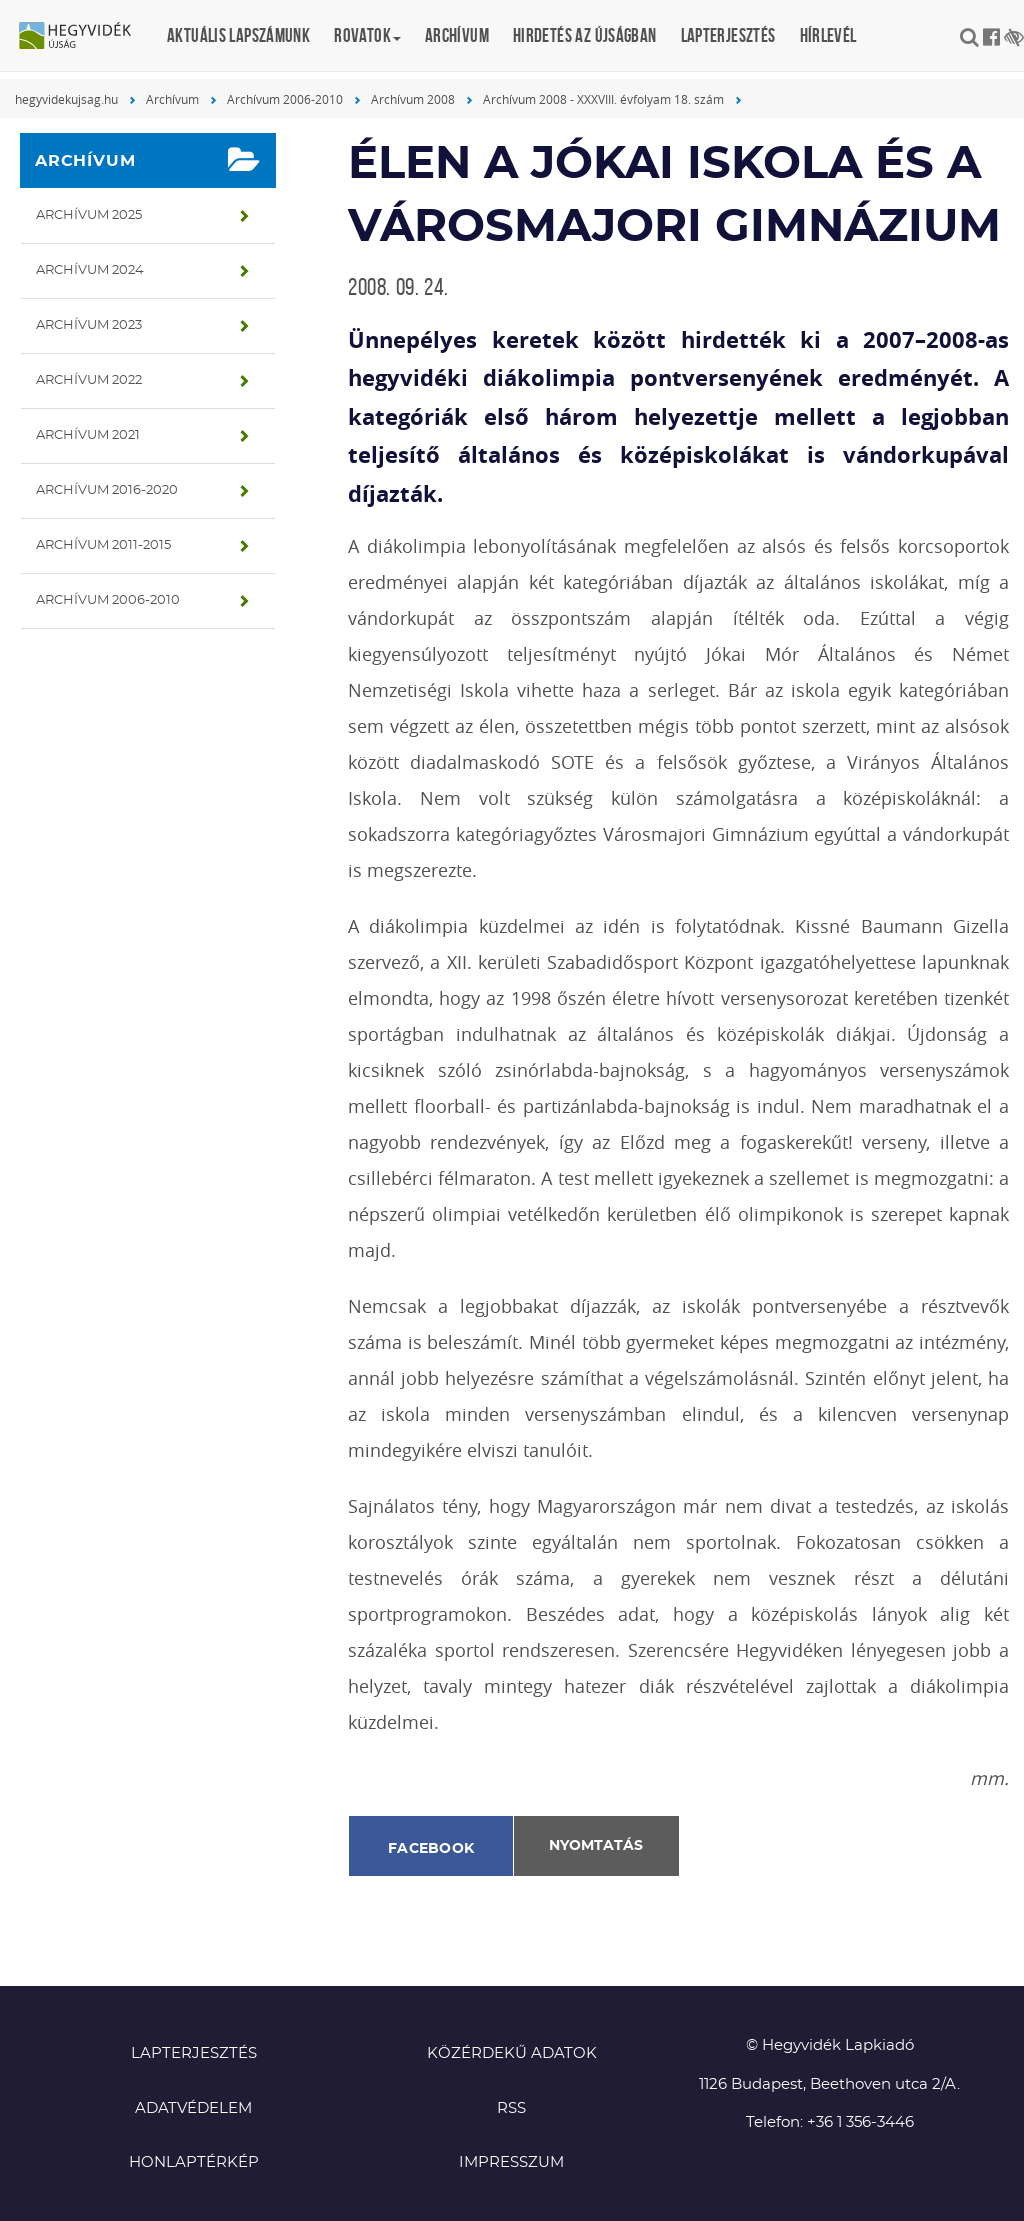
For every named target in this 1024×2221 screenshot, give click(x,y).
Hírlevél (828, 35)
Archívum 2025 (89, 215)
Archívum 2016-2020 (107, 490)
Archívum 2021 (88, 435)
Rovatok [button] (367, 35)
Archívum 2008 (413, 99)
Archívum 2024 (90, 270)
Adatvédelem (193, 2108)
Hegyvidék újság (85, 37)
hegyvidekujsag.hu (66, 99)
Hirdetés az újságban (585, 35)
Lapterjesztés (728, 35)
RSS (511, 2108)
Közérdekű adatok (512, 2053)
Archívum (457, 35)
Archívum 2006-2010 (285, 99)
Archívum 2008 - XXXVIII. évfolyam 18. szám (603, 99)
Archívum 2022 (89, 380)
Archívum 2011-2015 (103, 545)
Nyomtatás (596, 1846)
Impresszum (511, 2162)
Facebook (431, 1849)
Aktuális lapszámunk (238, 35)
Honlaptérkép (194, 2162)
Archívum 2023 (89, 325)
